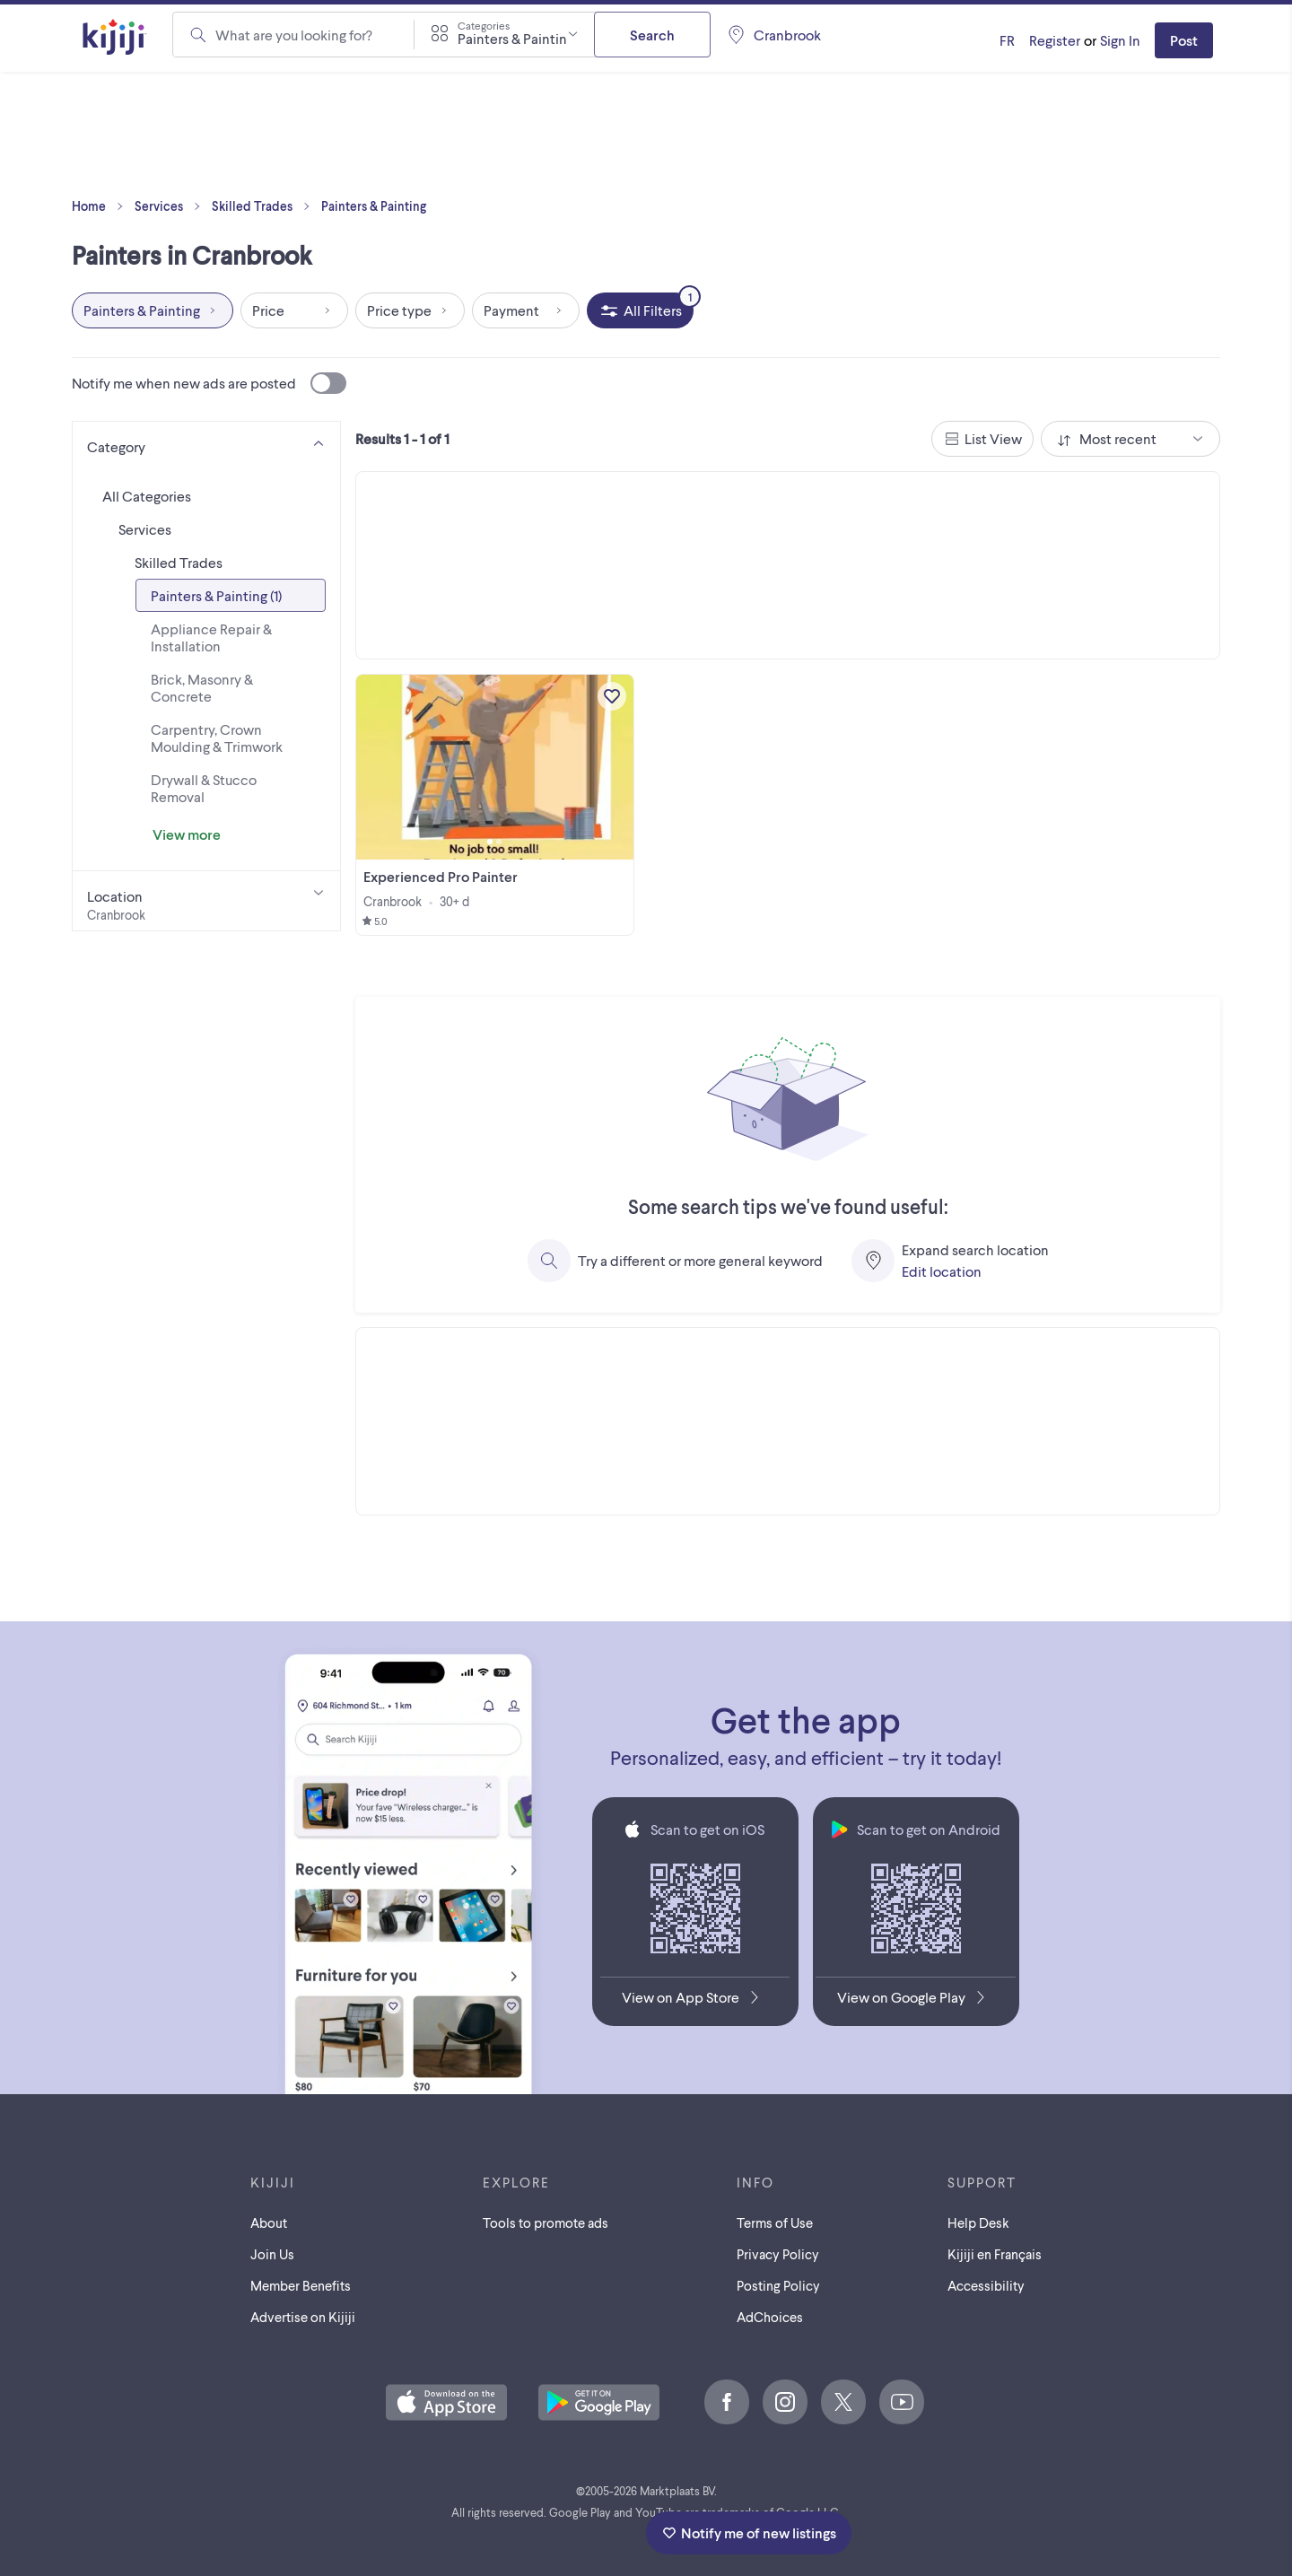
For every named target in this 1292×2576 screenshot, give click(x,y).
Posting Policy (778, 2285)
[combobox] (504, 34)
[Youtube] (901, 2402)
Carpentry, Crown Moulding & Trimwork (217, 737)
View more (187, 834)
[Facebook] (726, 2402)
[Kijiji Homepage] (115, 38)
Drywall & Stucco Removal (204, 788)
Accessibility (986, 2285)
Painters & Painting (373, 206)
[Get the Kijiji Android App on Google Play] (916, 2001)
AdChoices (770, 2317)
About (268, 2222)
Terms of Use (775, 2222)
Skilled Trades (265, 206)
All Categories (146, 495)
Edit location (942, 1270)
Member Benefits (300, 2285)
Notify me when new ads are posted (209, 383)
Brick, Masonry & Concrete (202, 687)
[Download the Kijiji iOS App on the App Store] (695, 2001)
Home (101, 206)
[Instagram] (785, 2402)
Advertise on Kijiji (302, 2317)
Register (1054, 39)
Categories (484, 25)
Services (171, 206)
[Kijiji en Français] (1007, 40)
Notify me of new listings (748, 2532)
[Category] (206, 443)
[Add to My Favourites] (612, 696)
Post (1184, 39)
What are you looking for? (293, 34)
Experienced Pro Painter (440, 876)
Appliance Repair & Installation (211, 637)
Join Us (272, 2254)
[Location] (206, 900)
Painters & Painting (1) (216, 595)
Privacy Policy (778, 2254)
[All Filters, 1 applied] (640, 310)
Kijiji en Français (994, 2254)
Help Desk (978, 2222)
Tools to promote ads (545, 2222)
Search (652, 34)
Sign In (1120, 39)
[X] (843, 2402)
